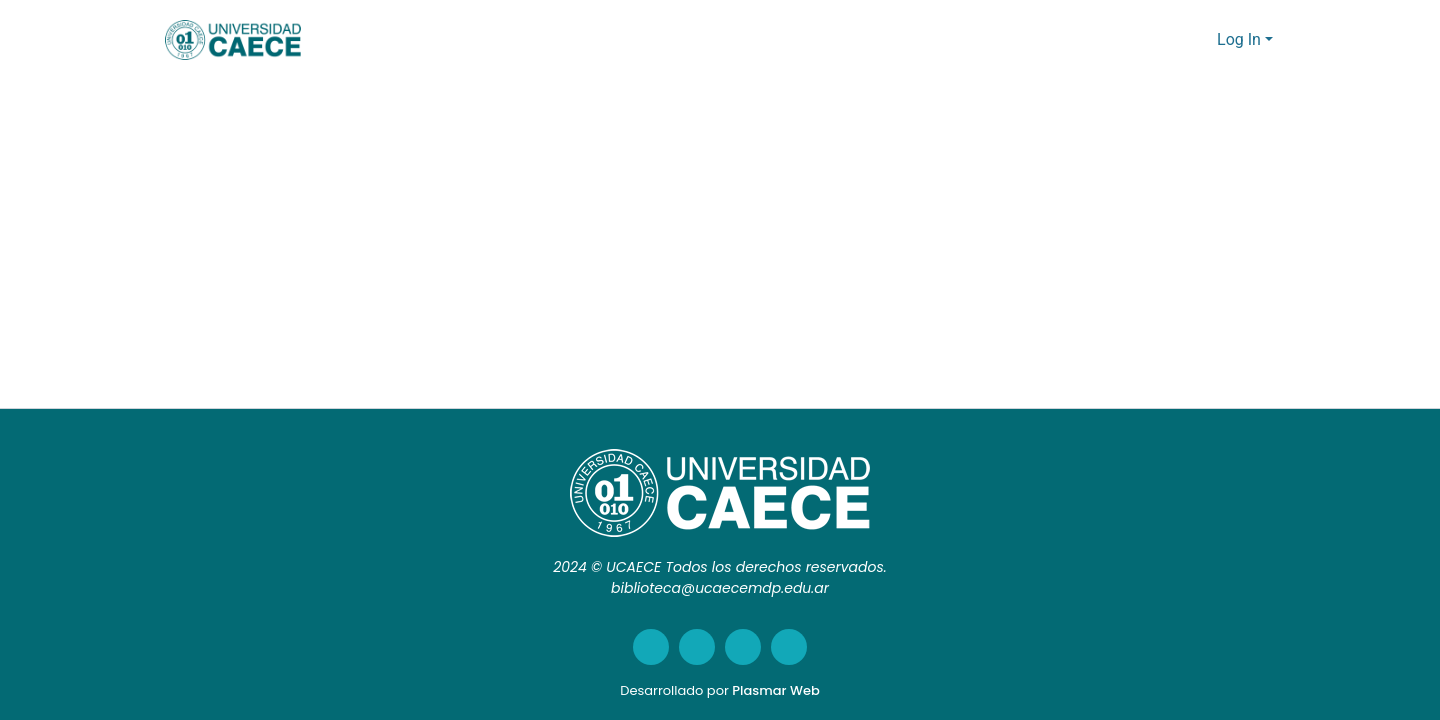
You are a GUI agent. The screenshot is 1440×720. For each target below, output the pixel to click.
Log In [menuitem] (1239, 40)
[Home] (233, 40)
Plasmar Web (775, 690)
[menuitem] (1199, 40)
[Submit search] (1170, 40)
